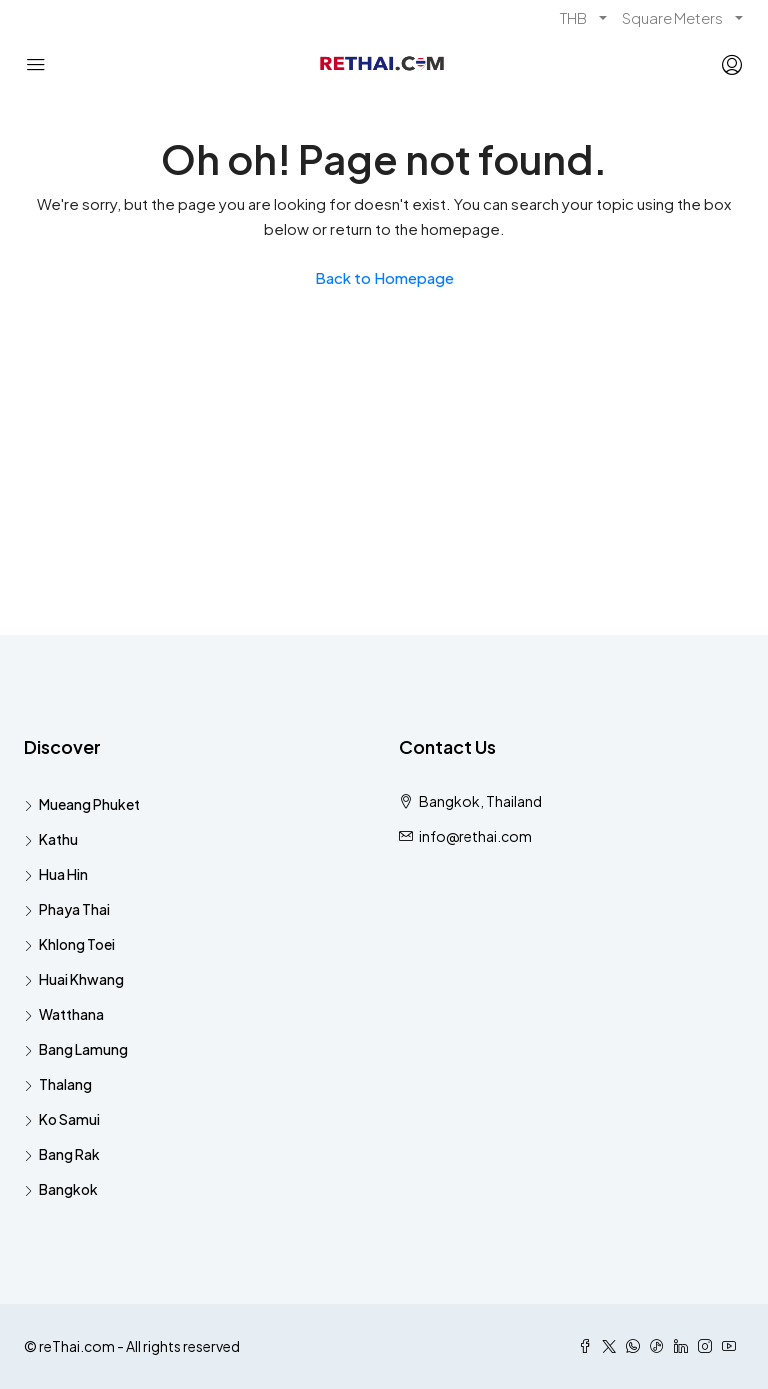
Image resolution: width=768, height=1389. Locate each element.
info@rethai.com (475, 836)
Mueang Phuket (89, 804)
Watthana (71, 1014)
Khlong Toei (77, 944)
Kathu (58, 839)
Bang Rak (69, 1154)
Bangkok (68, 1189)
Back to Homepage (384, 277)
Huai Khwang (81, 979)
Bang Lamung (83, 1049)
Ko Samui (69, 1119)
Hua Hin (63, 874)
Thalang (65, 1084)
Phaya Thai (74, 909)
